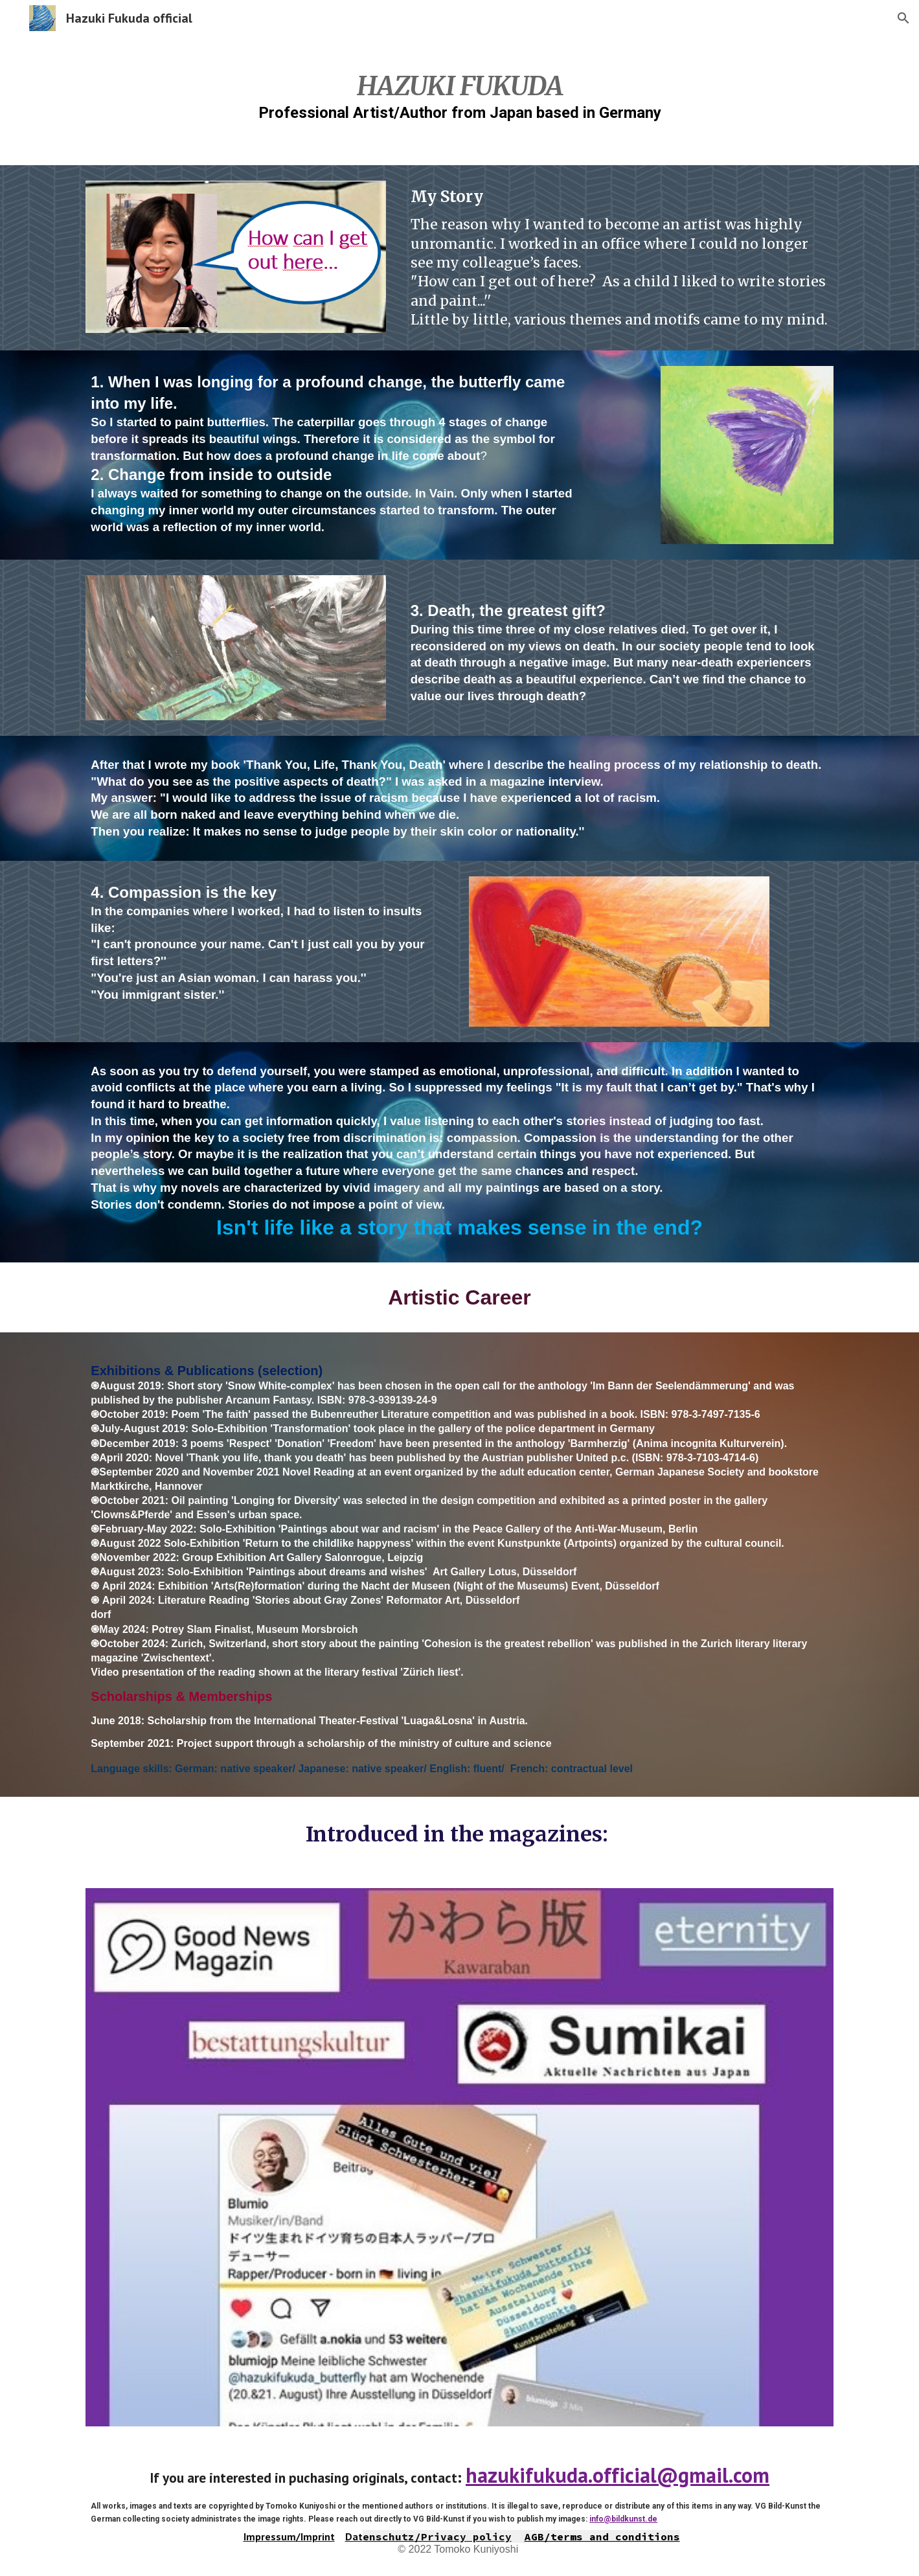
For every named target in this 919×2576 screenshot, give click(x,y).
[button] (903, 18)
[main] (459, 91)
